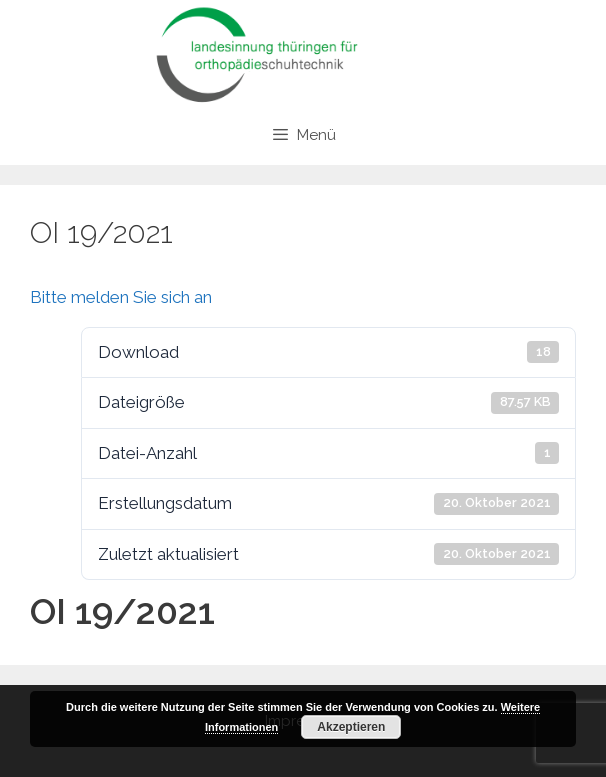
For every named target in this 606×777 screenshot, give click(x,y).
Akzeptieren (351, 727)
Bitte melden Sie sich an (121, 297)
